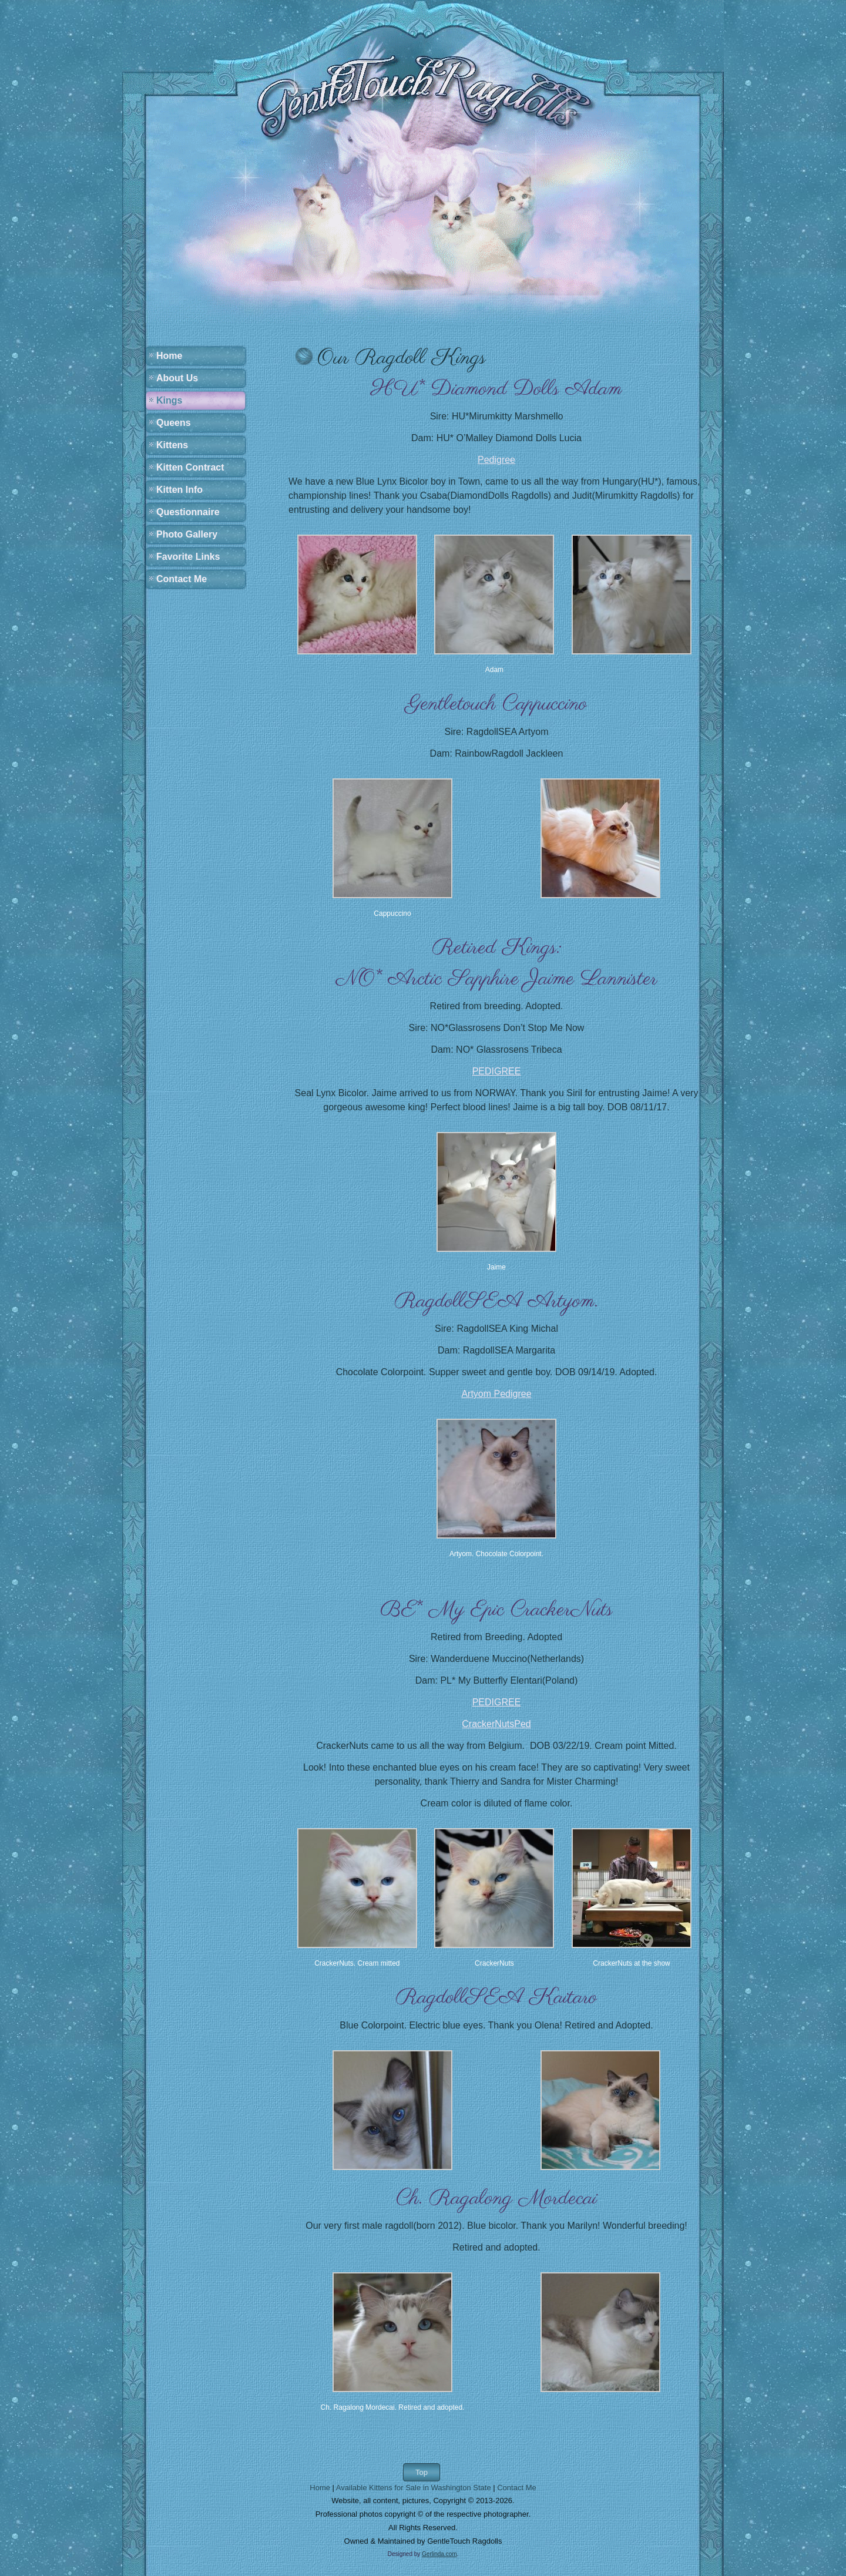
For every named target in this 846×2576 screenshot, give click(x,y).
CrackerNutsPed (496, 1724)
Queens (173, 423)
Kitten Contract (190, 467)
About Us (177, 378)
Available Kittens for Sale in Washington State (413, 2487)
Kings (169, 400)
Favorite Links (188, 557)
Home (169, 356)
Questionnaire (188, 512)
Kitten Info (179, 490)
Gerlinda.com (439, 2554)
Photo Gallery (186, 534)
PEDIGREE (496, 1071)
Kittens (172, 445)
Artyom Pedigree (496, 1394)
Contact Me (181, 579)
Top (421, 2472)
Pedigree (496, 460)
